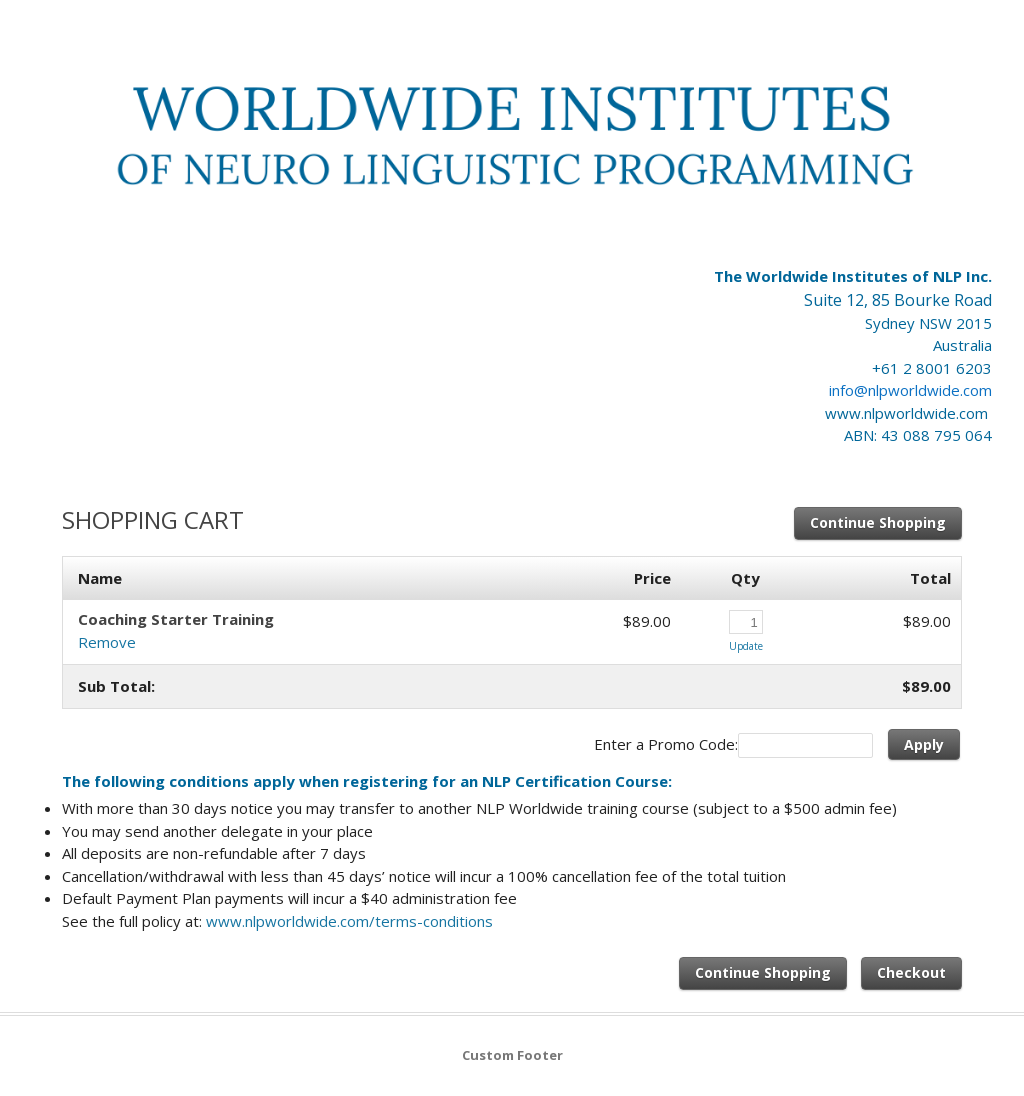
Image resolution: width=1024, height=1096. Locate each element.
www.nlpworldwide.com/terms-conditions (349, 921)
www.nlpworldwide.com (908, 413)
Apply (924, 744)
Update (746, 646)
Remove (107, 642)
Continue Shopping (878, 522)
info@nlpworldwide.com (910, 390)
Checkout (911, 972)
